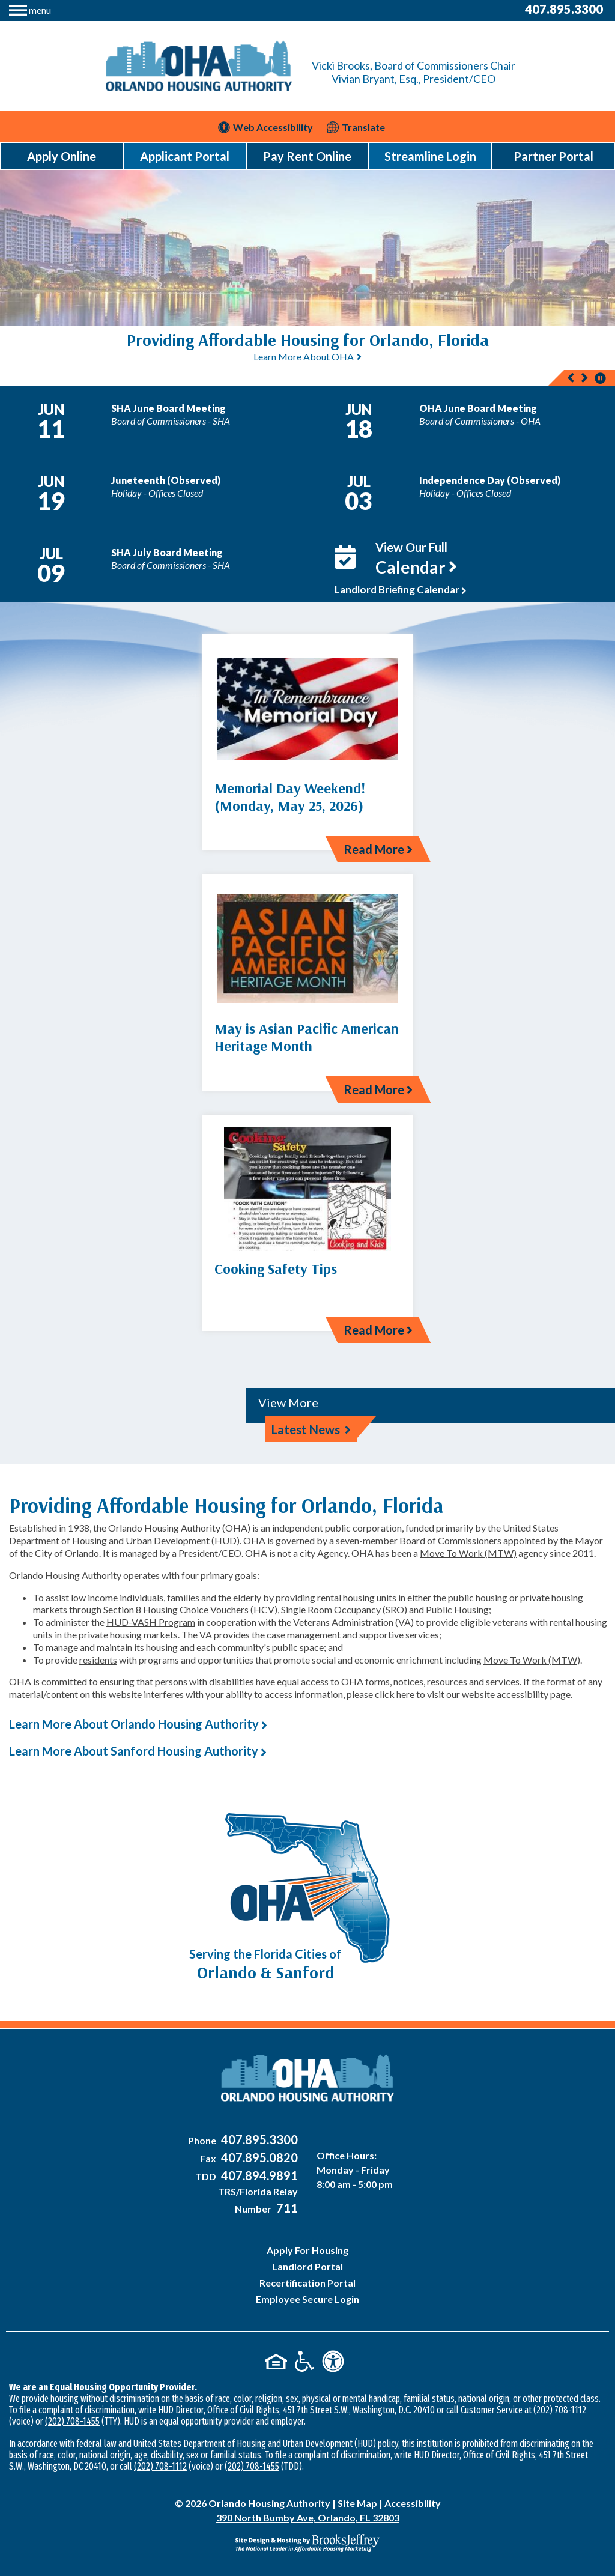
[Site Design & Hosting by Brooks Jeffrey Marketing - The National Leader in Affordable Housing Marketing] (307, 2543)
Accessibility (412, 2503)
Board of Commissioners (450, 1540)
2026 (196, 2503)
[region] (307, 356)
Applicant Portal (184, 156)
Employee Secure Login (307, 2299)
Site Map (357, 2503)
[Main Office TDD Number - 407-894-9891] (258, 2176)
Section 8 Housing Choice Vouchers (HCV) (190, 1609)
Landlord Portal (307, 2266)
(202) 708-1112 (559, 2410)
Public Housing (457, 1609)
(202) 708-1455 (72, 2421)
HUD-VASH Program (150, 1622)
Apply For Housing (307, 2250)
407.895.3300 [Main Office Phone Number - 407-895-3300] (564, 9)
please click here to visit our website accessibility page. (459, 1694)
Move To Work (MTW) (468, 1553)
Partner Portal (553, 156)
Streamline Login (430, 156)
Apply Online (61, 156)
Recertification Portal (307, 2282)
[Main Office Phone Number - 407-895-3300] (258, 2140)
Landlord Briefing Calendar (401, 589)
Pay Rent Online (307, 156)
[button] (30, 8)
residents (98, 1659)
